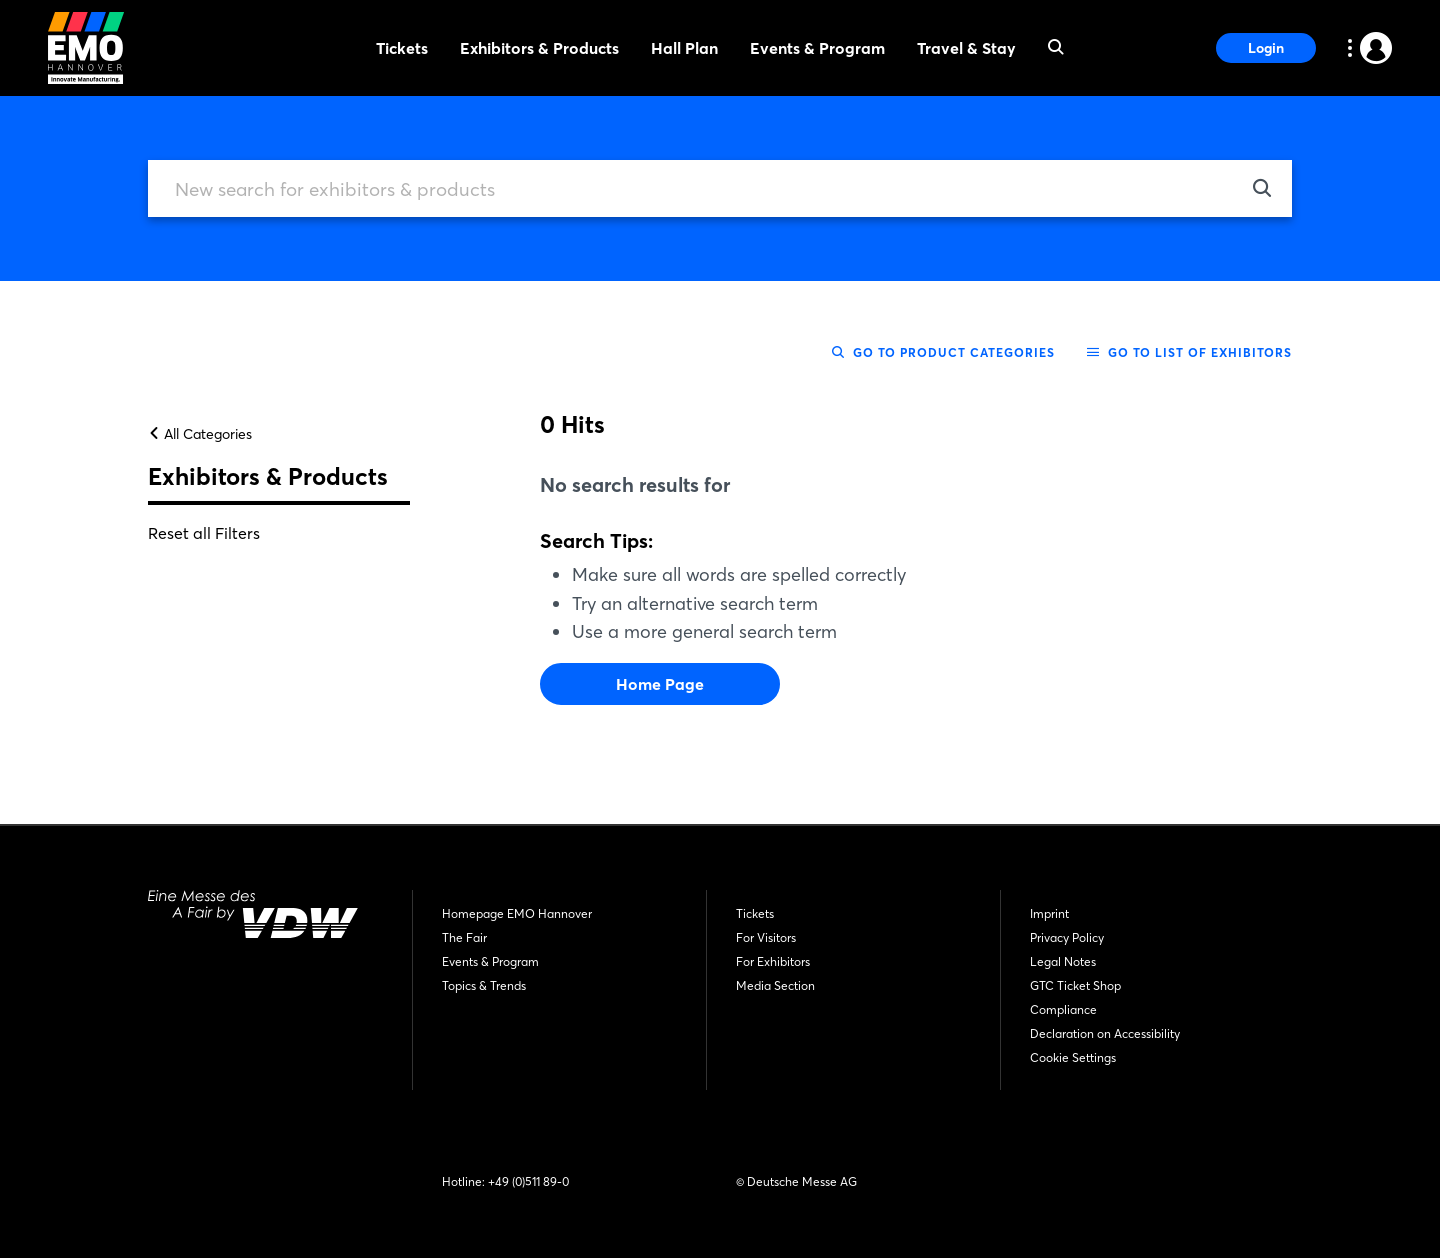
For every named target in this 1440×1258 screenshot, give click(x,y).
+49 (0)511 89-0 (528, 1181)
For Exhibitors (773, 961)
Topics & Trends (484, 985)
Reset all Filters (204, 540)
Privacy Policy (1067, 937)
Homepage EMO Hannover (517, 913)
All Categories (200, 441)
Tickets (755, 913)
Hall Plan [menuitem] (684, 48)
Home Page (660, 691)
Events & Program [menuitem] (817, 48)
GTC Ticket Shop (1075, 985)
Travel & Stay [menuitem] (966, 48)
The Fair (464, 937)
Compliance (1063, 1009)
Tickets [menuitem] (402, 48)
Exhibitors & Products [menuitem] (539, 48)
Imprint (1049, 913)
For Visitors (766, 937)
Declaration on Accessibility (1105, 1033)
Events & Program (490, 961)
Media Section (775, 985)
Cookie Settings (1073, 1057)
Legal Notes (1063, 961)
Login (1266, 48)
